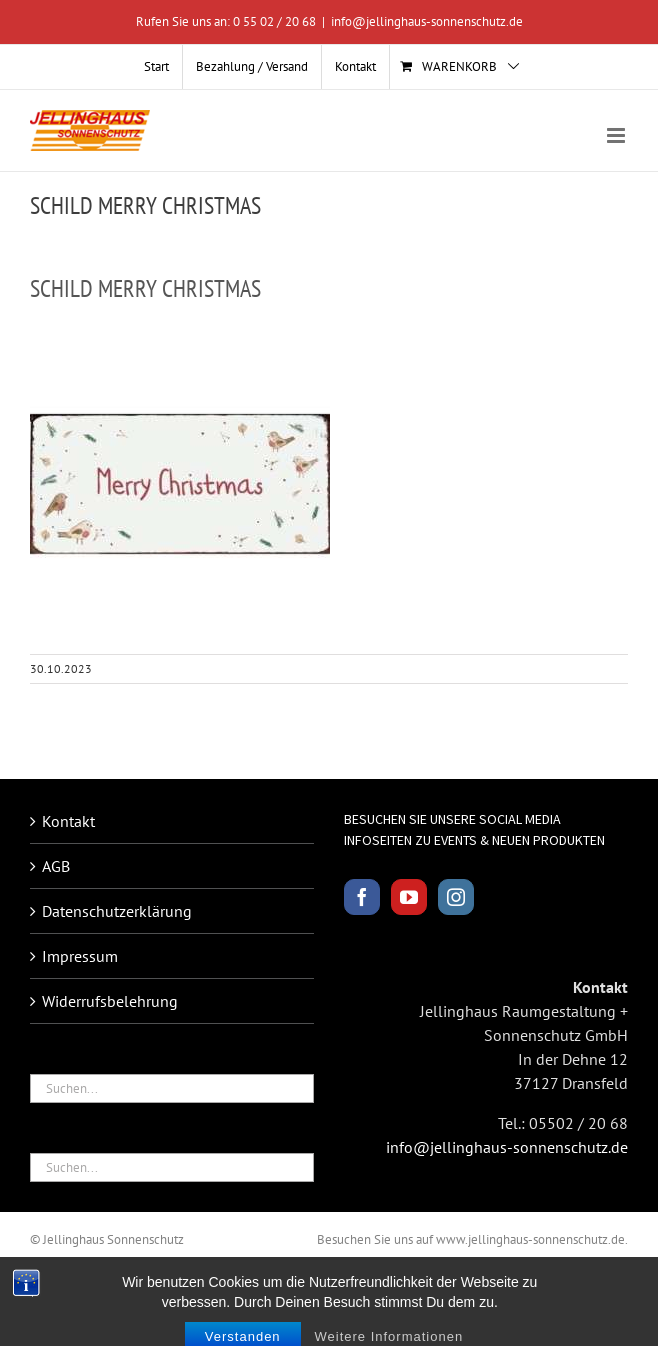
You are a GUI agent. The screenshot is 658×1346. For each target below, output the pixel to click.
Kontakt (68, 821)
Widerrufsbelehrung (110, 1001)
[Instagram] (456, 897)
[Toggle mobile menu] (617, 135)
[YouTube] (409, 897)
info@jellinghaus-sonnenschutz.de (427, 21)
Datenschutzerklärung (117, 911)
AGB (56, 866)
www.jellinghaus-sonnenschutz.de (530, 1239)
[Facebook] (362, 897)
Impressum (80, 956)
